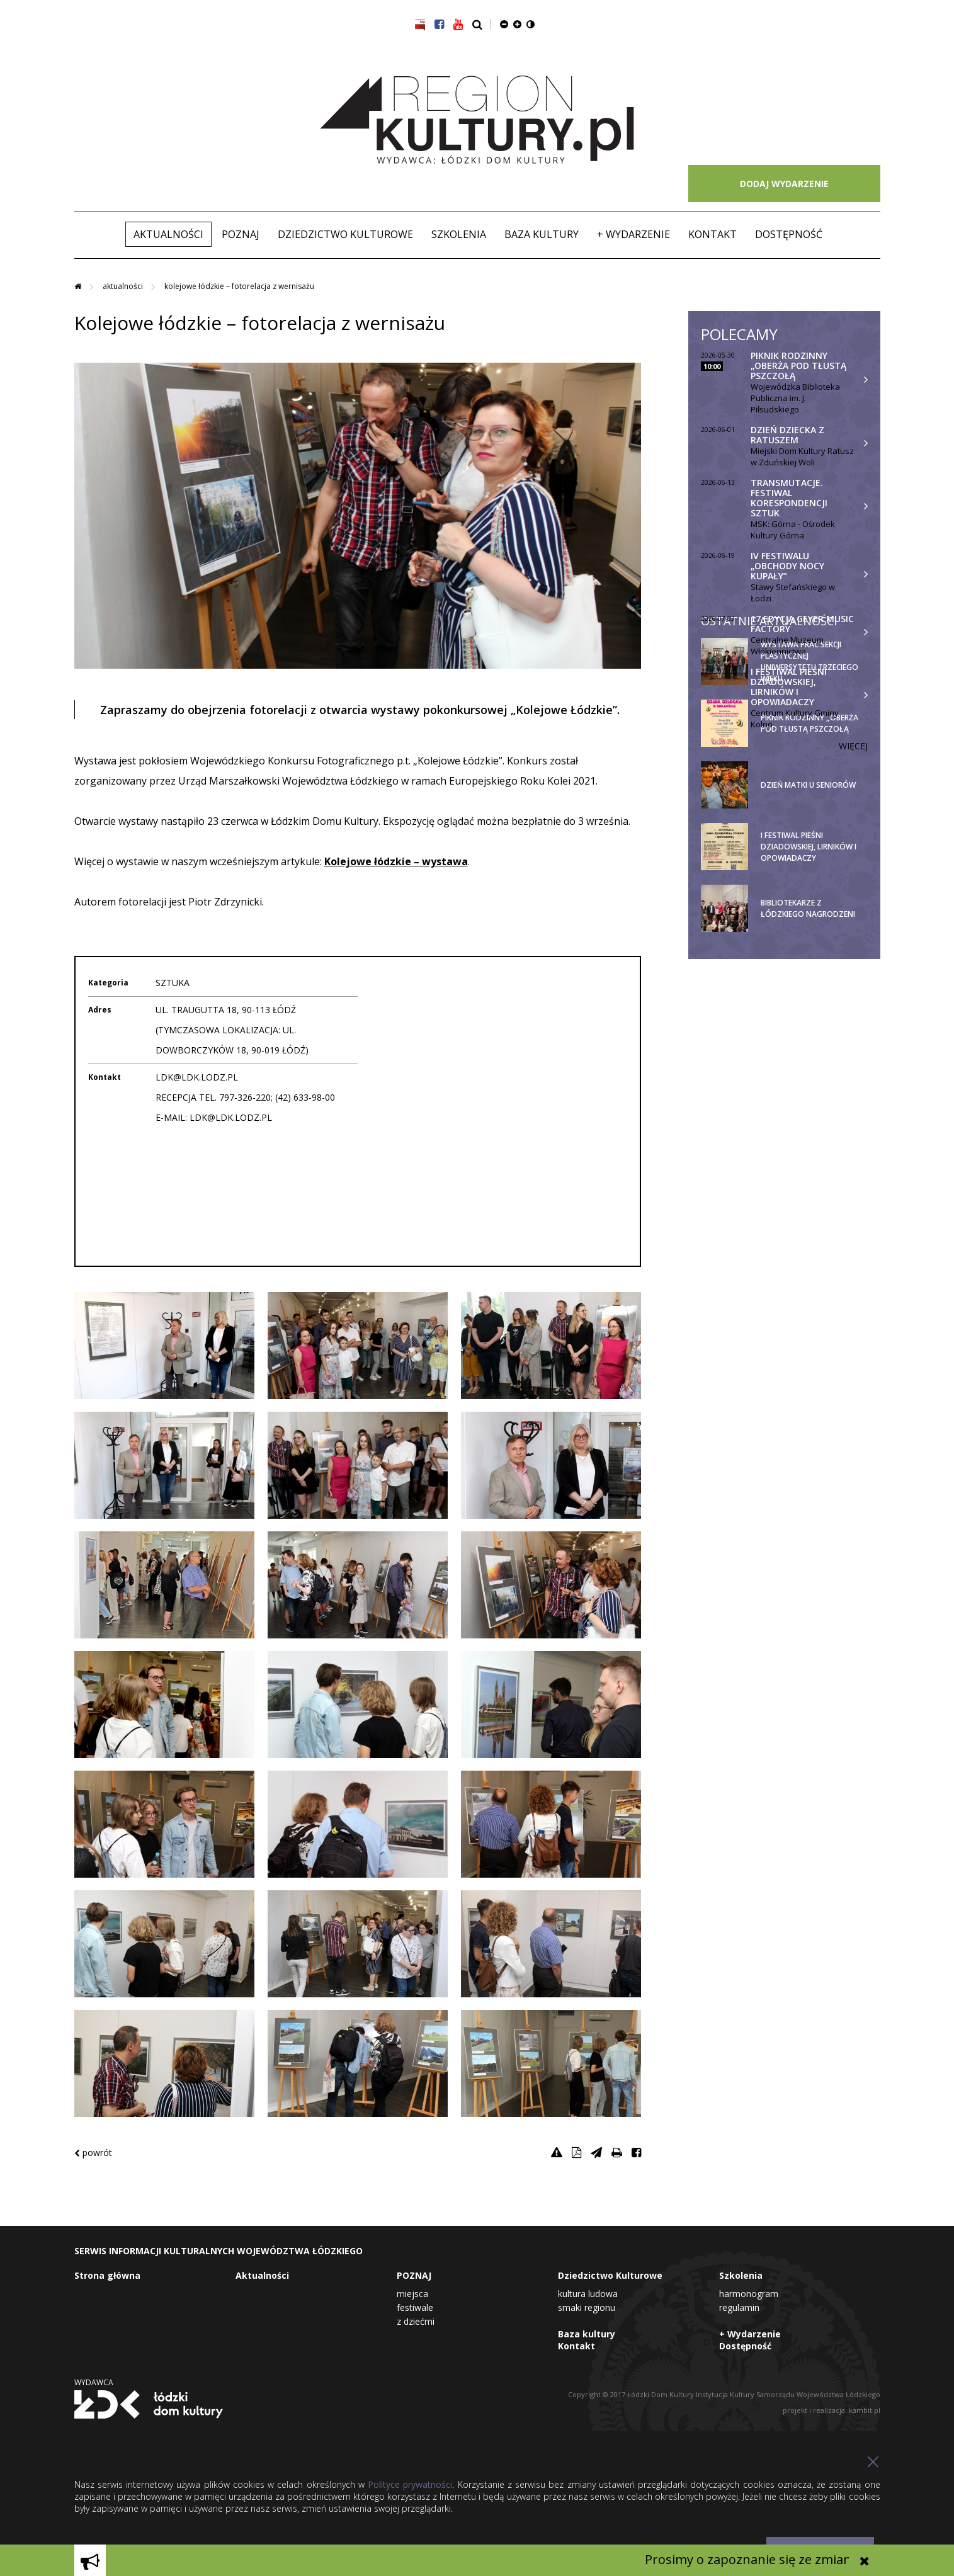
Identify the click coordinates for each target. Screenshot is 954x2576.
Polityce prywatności (410, 2484)
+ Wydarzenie (633, 234)
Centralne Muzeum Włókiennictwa (787, 645)
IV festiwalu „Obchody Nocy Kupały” (787, 566)
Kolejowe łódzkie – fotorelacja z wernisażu (239, 286)
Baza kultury (541, 234)
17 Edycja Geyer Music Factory (802, 624)
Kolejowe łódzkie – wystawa (396, 861)
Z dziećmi (415, 2321)
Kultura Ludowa (588, 2294)
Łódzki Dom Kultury (148, 2404)
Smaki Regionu (586, 2307)
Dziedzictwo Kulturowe (345, 234)
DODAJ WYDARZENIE (784, 184)
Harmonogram (748, 2294)
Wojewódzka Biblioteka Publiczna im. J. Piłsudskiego (795, 398)
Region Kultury (477, 120)
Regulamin (739, 2307)
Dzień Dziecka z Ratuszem (787, 435)
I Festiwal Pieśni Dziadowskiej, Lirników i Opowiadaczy (789, 687)
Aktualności (168, 234)
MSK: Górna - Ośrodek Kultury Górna (793, 529)
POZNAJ (240, 234)
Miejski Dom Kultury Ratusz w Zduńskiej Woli (802, 456)
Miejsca (412, 2294)
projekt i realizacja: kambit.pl (831, 2410)
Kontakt (712, 234)
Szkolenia (458, 234)
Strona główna (107, 2275)
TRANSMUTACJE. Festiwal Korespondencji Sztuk (789, 498)
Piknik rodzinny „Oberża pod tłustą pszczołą (798, 365)
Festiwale (415, 2307)
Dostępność (788, 234)
